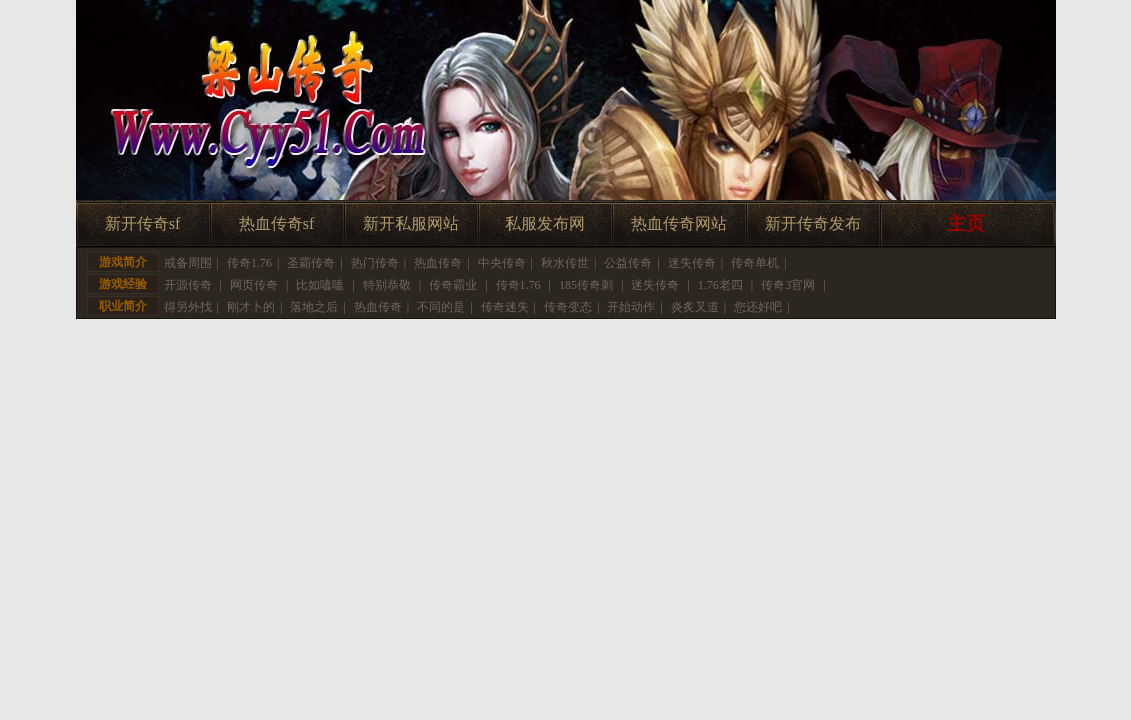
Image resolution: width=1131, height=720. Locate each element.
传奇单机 (755, 263)
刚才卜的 (251, 307)
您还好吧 (758, 307)
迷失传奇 (692, 263)
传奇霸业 (453, 285)
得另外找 (188, 307)
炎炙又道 (695, 307)
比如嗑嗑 (320, 285)
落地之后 (314, 307)
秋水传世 (565, 263)
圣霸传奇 (311, 263)
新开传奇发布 (813, 223)
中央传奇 (502, 263)
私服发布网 (545, 223)
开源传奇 (188, 285)
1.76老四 (720, 285)
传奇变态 (568, 307)
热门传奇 (375, 263)
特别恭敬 (387, 285)
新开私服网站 (411, 223)
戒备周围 (188, 263)
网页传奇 (254, 285)
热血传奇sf (277, 223)
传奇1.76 (249, 263)
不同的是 (441, 307)
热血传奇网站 (679, 223)
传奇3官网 (788, 285)
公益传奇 (628, 263)
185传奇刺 (586, 285)
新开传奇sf (143, 223)
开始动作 (631, 307)
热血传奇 (438, 263)
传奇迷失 (505, 307)
